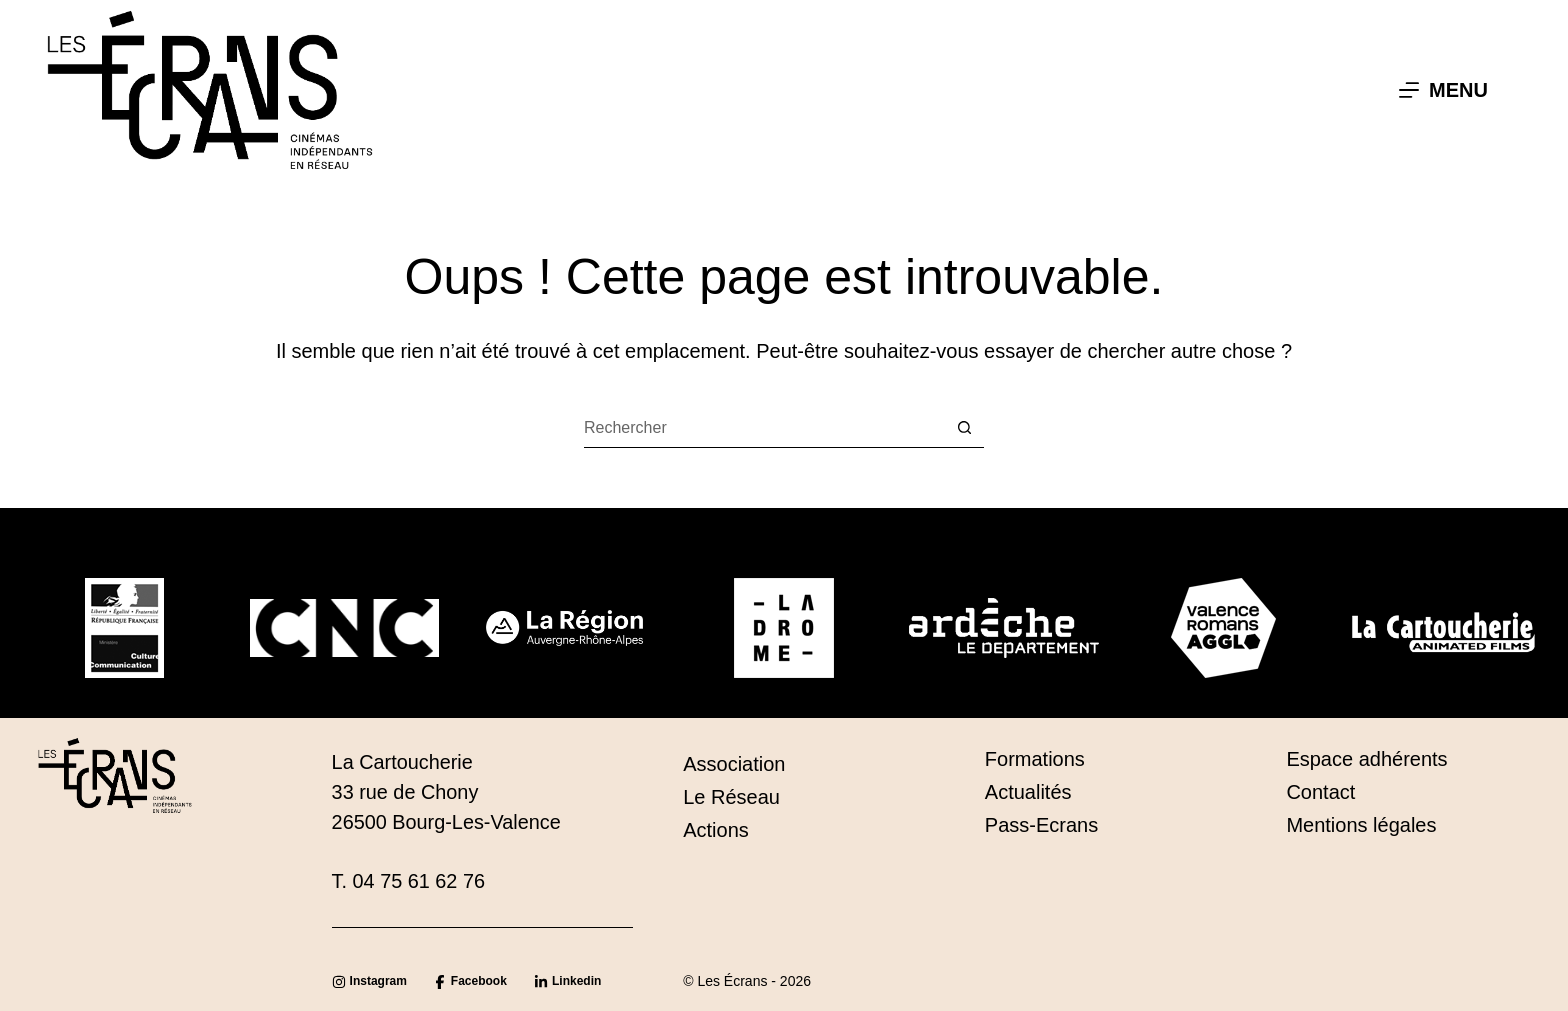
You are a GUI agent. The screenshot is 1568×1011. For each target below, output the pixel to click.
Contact (1320, 792)
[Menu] (1443, 90)
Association (734, 764)
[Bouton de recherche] (964, 428)
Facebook (479, 981)
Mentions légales (1361, 825)
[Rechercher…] (764, 428)
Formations (1035, 759)
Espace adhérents (1366, 759)
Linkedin (576, 981)
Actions (716, 830)
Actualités (1028, 792)
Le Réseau (731, 797)
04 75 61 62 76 (419, 881)
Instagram (378, 981)
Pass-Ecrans (1041, 825)
